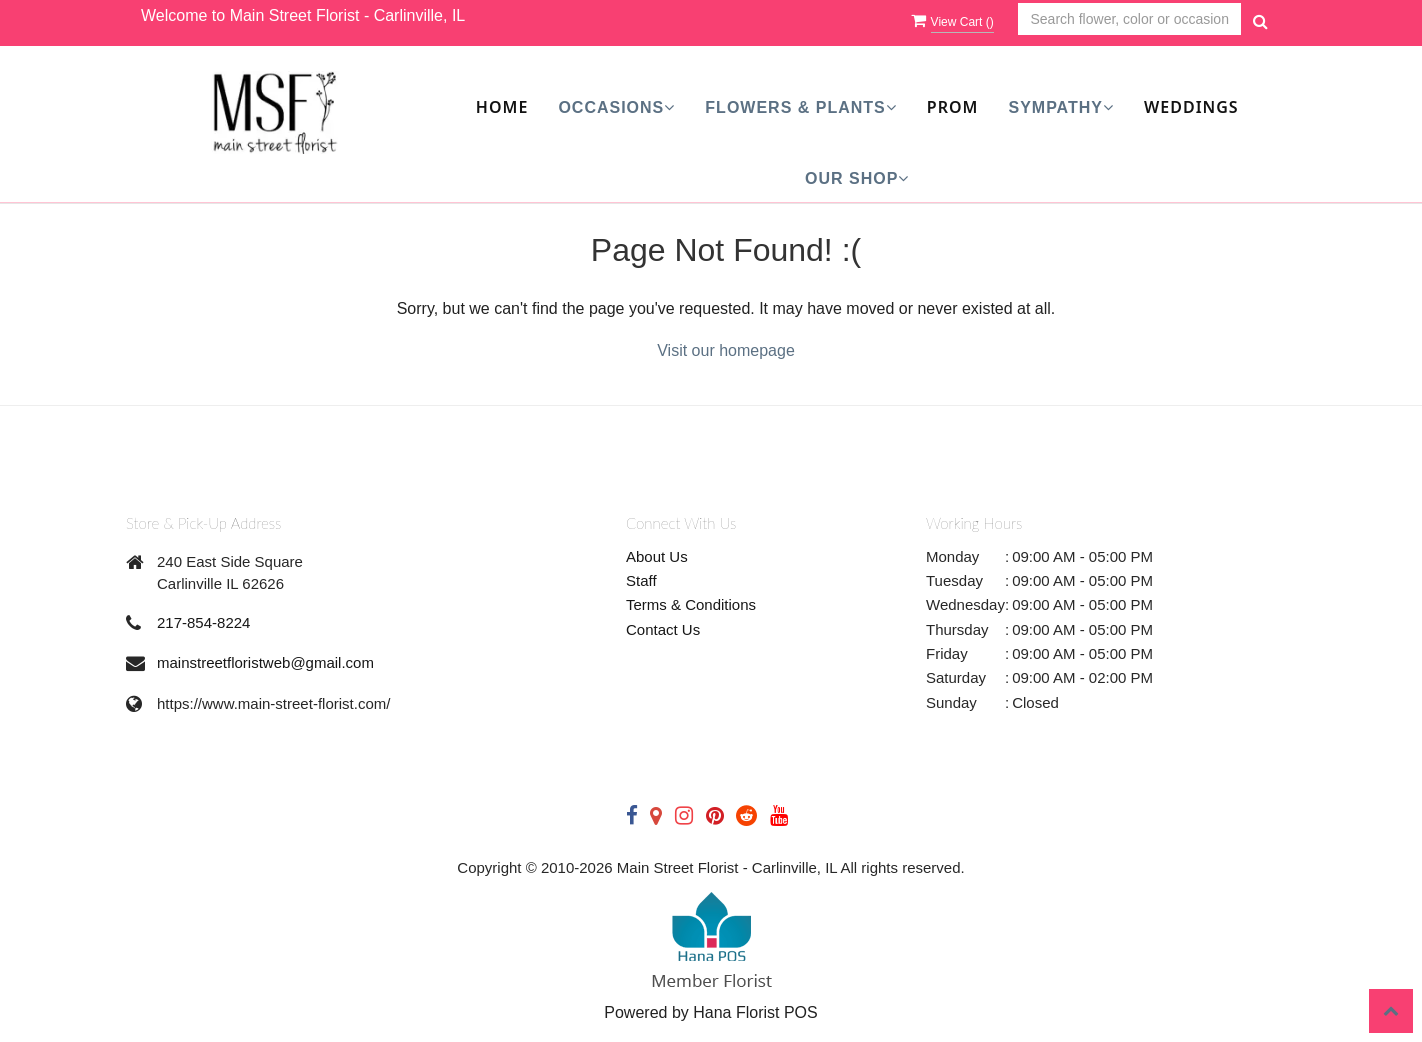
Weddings (1191, 107)
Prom (953, 107)
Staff (641, 580)
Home (502, 107)
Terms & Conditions (691, 604)
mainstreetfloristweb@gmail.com (265, 662)
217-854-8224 (203, 622)
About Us (657, 556)
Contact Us (663, 629)
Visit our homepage (726, 350)
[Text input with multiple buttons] (1129, 19)
